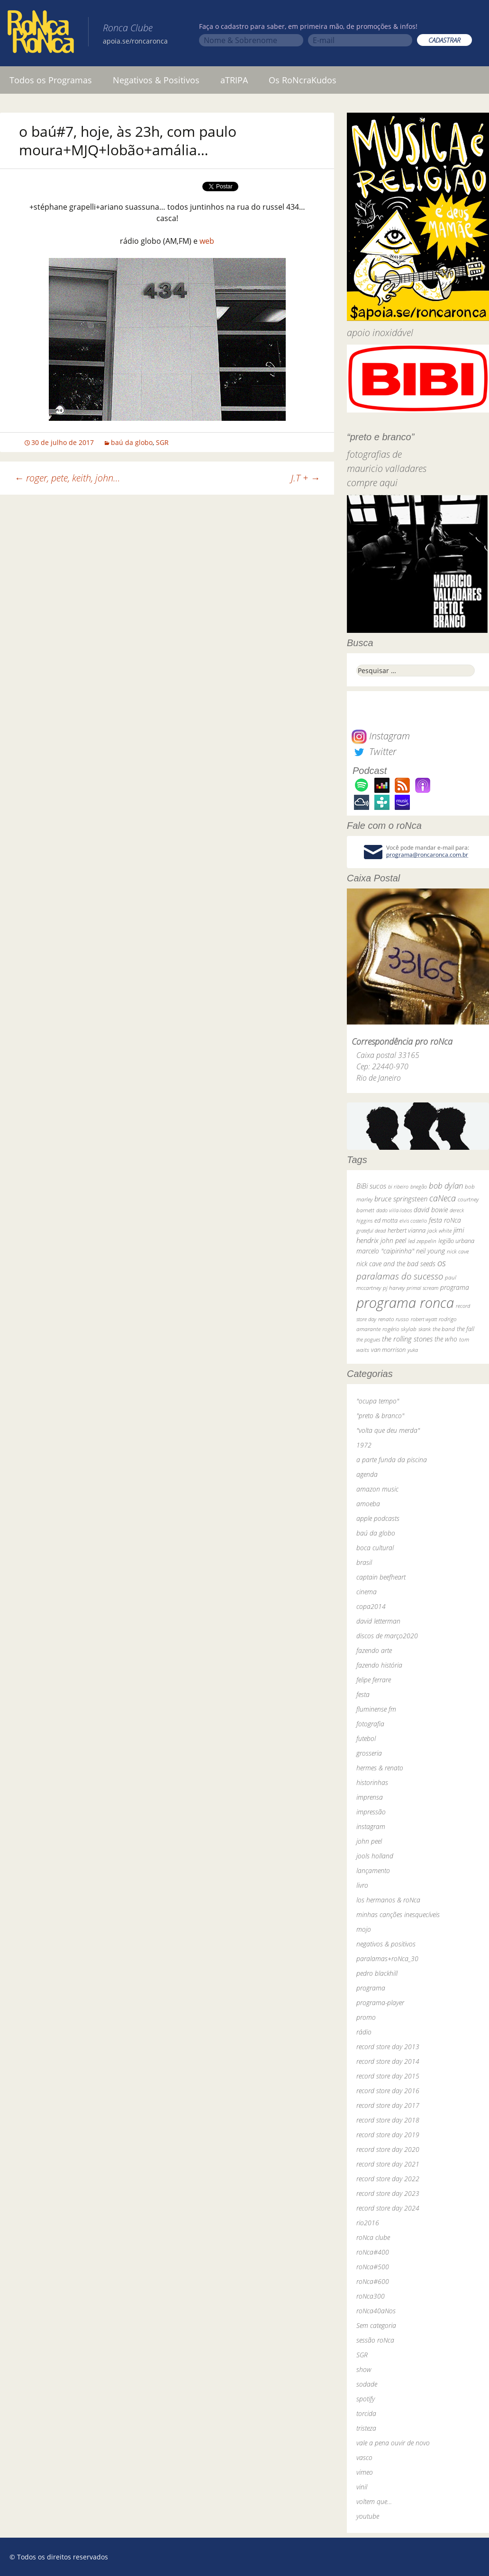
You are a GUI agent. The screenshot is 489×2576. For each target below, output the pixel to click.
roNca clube (373, 2237)
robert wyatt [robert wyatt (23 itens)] (424, 1319)
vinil (361, 2486)
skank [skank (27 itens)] (424, 1328)
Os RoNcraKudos (302, 80)
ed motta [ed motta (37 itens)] (386, 1221)
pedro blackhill (377, 1973)
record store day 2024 (387, 2207)
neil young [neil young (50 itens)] (430, 1250)
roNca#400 (372, 2251)
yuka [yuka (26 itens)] (413, 1349)
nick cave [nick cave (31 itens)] (458, 1251)
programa (370, 1987)
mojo (363, 1929)
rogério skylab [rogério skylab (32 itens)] (399, 1329)
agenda (367, 1474)
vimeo (364, 2472)
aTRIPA (234, 80)
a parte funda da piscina (391, 1459)
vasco (364, 2457)
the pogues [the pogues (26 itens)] (368, 1339)
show (363, 2369)
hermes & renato (379, 1767)
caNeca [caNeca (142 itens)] (442, 1198)
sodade (366, 2384)
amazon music (377, 1488)
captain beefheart (381, 1576)
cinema (366, 1591)
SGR (162, 442)
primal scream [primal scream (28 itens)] (422, 1287)
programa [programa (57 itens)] (454, 1287)
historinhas (372, 1782)
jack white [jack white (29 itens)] (439, 1230)
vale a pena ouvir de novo (393, 2442)
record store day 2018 (387, 2119)
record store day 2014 (387, 2061)
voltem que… (374, 2501)
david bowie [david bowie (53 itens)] (431, 1209)
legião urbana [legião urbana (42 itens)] (456, 1240)
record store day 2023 (387, 2193)
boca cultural (375, 1547)
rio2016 (367, 2222)
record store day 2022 (387, 2178)
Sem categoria (376, 2325)
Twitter (374, 751)
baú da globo (132, 442)
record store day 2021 (387, 2163)
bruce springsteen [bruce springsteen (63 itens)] (400, 1198)
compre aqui (372, 482)
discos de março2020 (387, 1635)
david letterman (378, 1621)
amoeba (368, 1503)
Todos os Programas (50, 80)
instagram (370, 1826)
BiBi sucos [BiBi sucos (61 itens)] (371, 1185)
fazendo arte (374, 1650)
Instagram (381, 735)
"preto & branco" (380, 1415)
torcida (366, 2413)
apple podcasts (377, 1518)
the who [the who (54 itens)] (446, 1338)
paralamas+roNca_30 (387, 1958)
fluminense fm (376, 1709)
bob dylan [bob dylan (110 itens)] (446, 1185)
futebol (366, 1738)
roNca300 (370, 2296)
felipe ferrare (373, 1679)
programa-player (380, 2002)
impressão (371, 1811)
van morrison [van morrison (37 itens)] (388, 1350)
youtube (367, 2516)
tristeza (366, 2428)
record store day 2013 (387, 2046)
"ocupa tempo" (377, 1400)
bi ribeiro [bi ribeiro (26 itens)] (398, 1186)
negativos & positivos (386, 1943)
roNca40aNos (376, 2310)
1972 (363, 1444)
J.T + (305, 477)
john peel (369, 1841)
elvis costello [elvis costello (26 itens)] (413, 1220)
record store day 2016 (387, 2090)
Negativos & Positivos (156, 80)
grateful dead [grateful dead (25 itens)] (371, 1230)
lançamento (373, 1870)
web (206, 241)
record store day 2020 (387, 2149)
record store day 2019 (387, 2134)
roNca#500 (372, 2266)
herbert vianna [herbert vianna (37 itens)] (407, 1230)
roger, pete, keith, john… (67, 477)
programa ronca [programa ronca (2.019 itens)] (405, 1302)
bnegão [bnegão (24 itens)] (418, 1186)
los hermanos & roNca (388, 1899)
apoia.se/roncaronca (135, 40)
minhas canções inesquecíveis (398, 1914)
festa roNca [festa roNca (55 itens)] (445, 1220)
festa (363, 1694)
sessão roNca (375, 2340)
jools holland (374, 1855)
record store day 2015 (387, 2075)
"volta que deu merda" (388, 1430)
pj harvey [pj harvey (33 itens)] (394, 1288)
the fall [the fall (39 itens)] (465, 1328)
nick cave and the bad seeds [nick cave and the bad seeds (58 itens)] (395, 1263)
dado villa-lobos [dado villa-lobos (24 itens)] (394, 1210)
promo (366, 2017)
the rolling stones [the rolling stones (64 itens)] (407, 1338)
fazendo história (379, 1665)
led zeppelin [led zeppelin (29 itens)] (422, 1240)
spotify (365, 2398)
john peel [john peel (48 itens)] (393, 1240)
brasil (364, 1562)
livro (362, 1885)
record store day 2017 (387, 2105)
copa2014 (371, 1606)
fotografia (370, 1723)
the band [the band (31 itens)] (444, 1328)
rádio (363, 2031)
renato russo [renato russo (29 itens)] (393, 1319)
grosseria (369, 1753)
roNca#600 (372, 2281)
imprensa (369, 1797)
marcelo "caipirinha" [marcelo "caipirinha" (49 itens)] (385, 1250)
